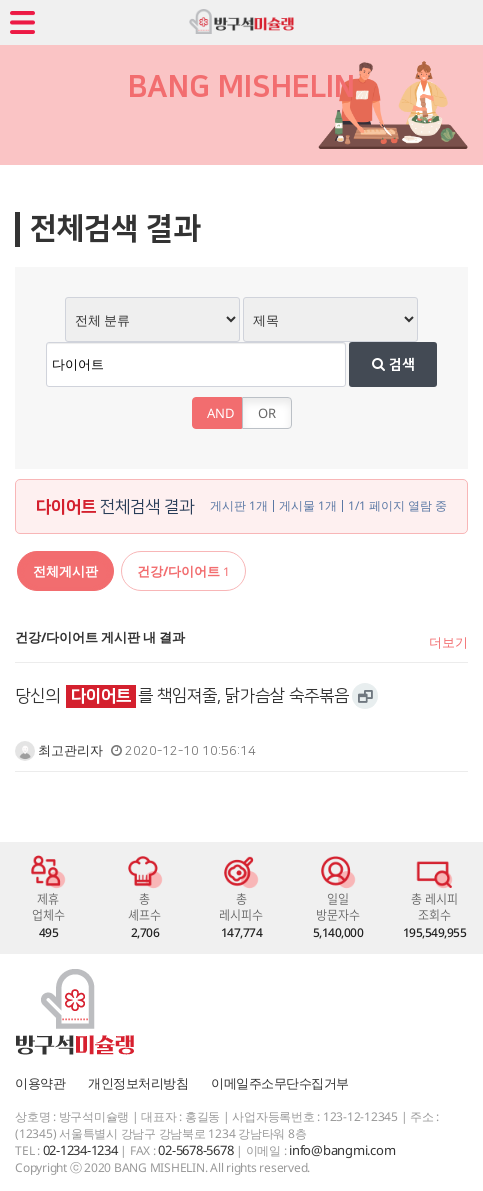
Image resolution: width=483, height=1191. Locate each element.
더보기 (448, 642)
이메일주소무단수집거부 (280, 1083)
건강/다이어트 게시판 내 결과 (100, 637)
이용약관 (40, 1083)
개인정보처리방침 (138, 1083)
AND (220, 413)
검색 (393, 365)
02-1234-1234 (80, 1150)
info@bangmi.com (342, 1150)
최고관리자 (59, 750)
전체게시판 (65, 571)
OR (267, 413)
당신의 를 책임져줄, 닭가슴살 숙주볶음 (182, 696)
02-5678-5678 (195, 1150)
